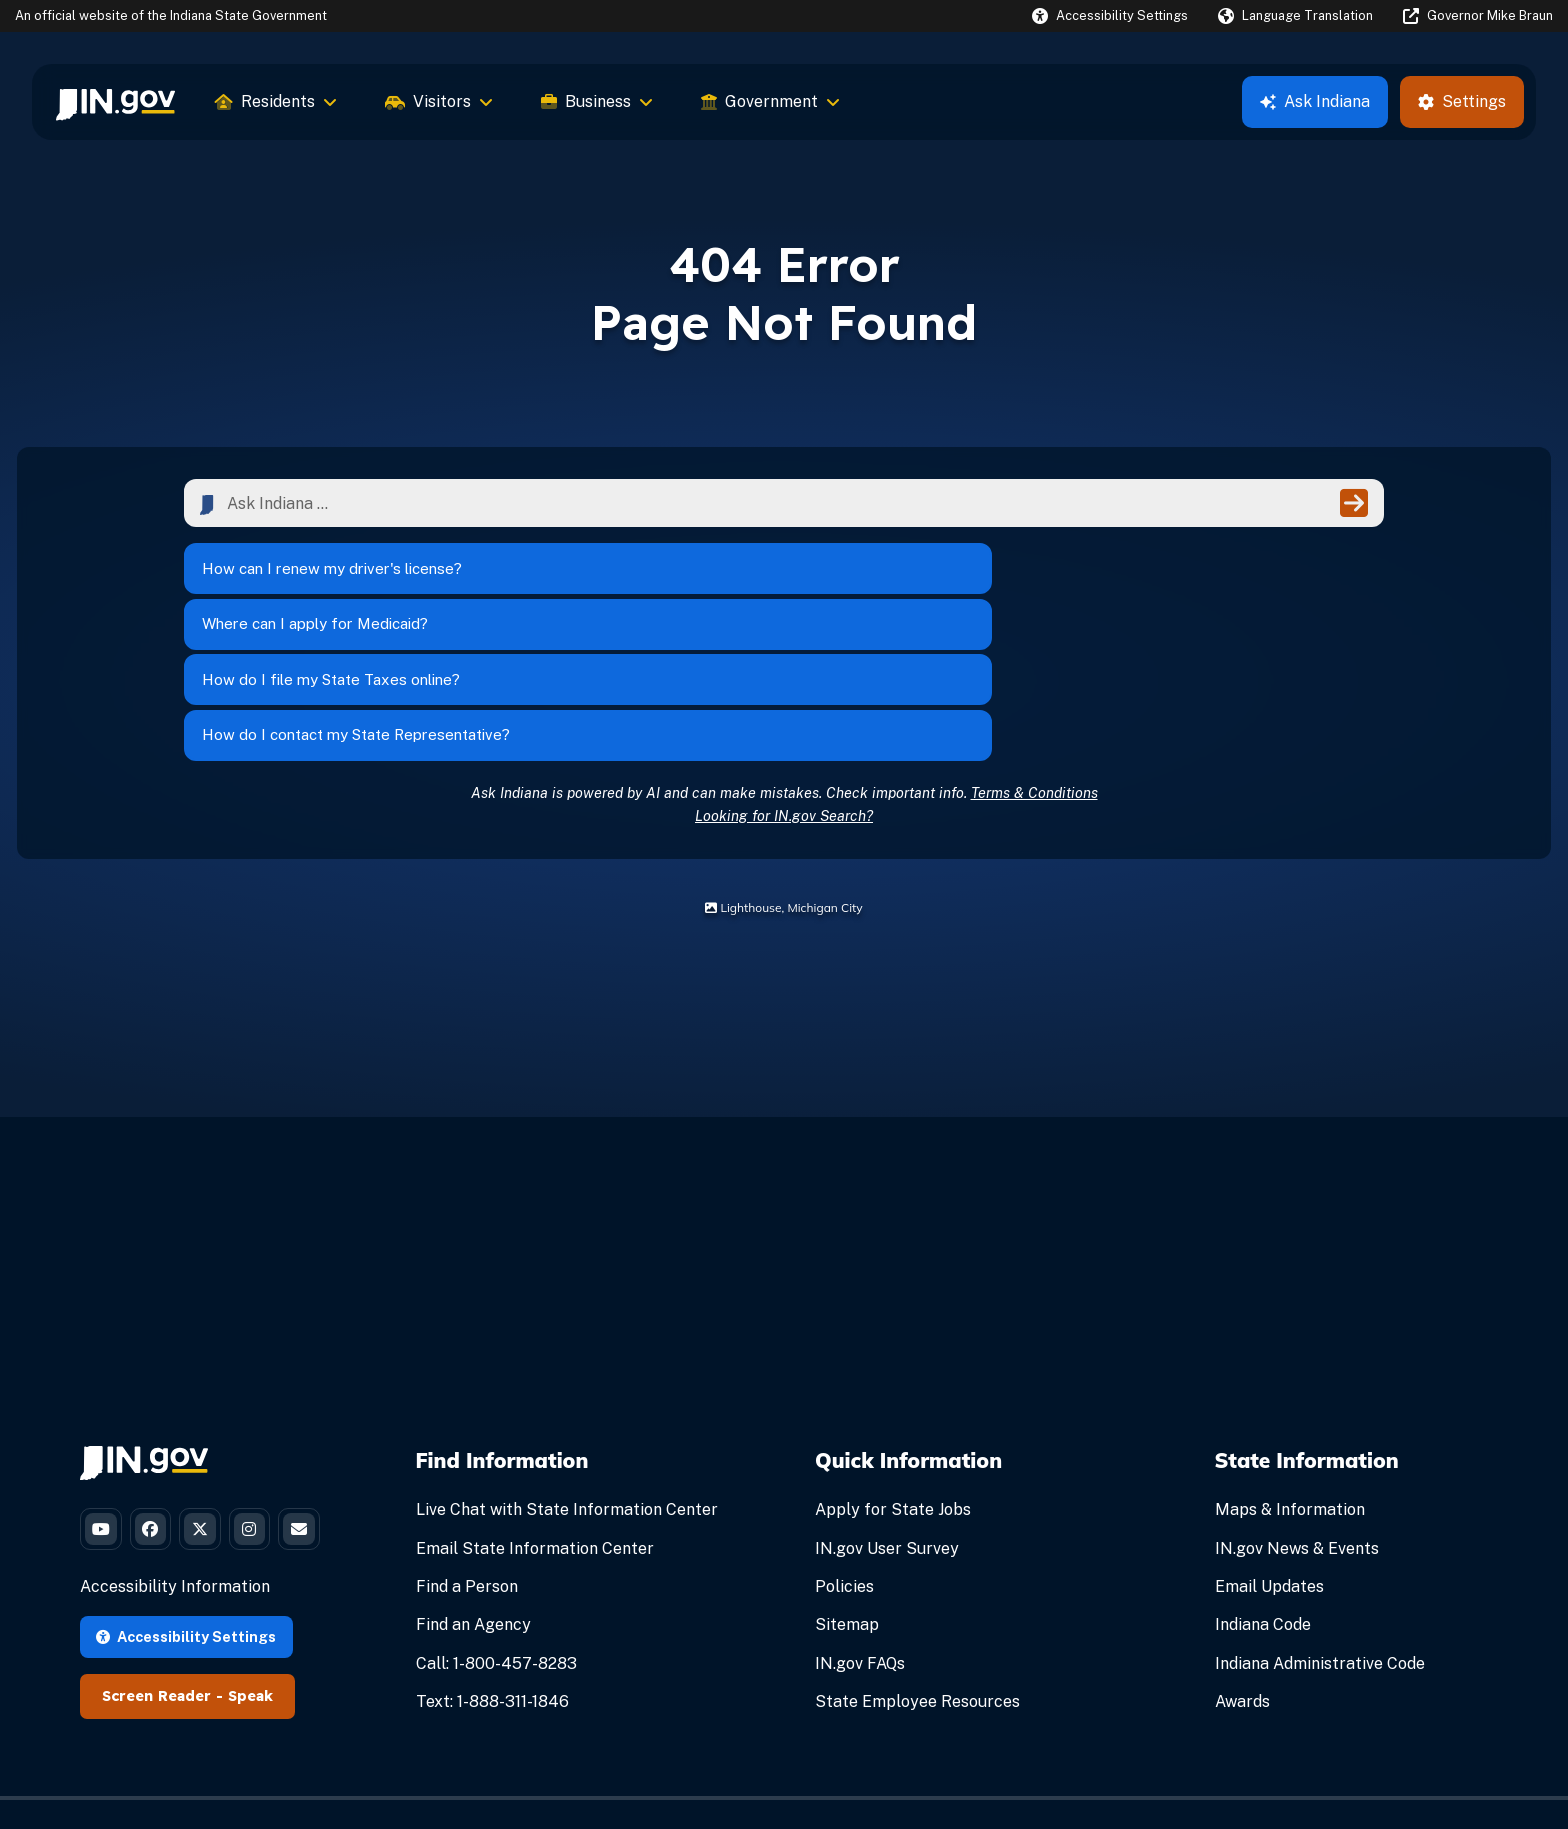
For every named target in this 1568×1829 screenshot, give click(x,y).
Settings (1462, 101)
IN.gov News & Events (1297, 1413)
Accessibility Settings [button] (186, 1575)
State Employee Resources (917, 1566)
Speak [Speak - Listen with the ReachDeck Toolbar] (250, 1636)
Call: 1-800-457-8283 (496, 1528)
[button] (1110, 15)
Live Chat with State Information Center (567, 1375)
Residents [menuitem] (276, 101)
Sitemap (847, 1490)
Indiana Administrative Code (1320, 1528)
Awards (1242, 1566)
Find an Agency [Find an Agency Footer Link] (473, 1490)
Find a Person (467, 1451)
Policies (844, 1451)
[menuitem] (115, 102)
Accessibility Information (175, 1526)
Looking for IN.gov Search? (784, 680)
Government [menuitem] (770, 101)
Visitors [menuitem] (439, 101)
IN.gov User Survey (887, 1413)
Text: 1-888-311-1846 (492, 1566)
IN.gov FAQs (860, 1528)
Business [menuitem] (597, 101)
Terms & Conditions (1034, 657)
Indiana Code (1263, 1490)
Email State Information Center (535, 1413)
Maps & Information (1290, 1375)
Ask (1315, 101)
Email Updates (1269, 1451)
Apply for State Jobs (893, 1375)
